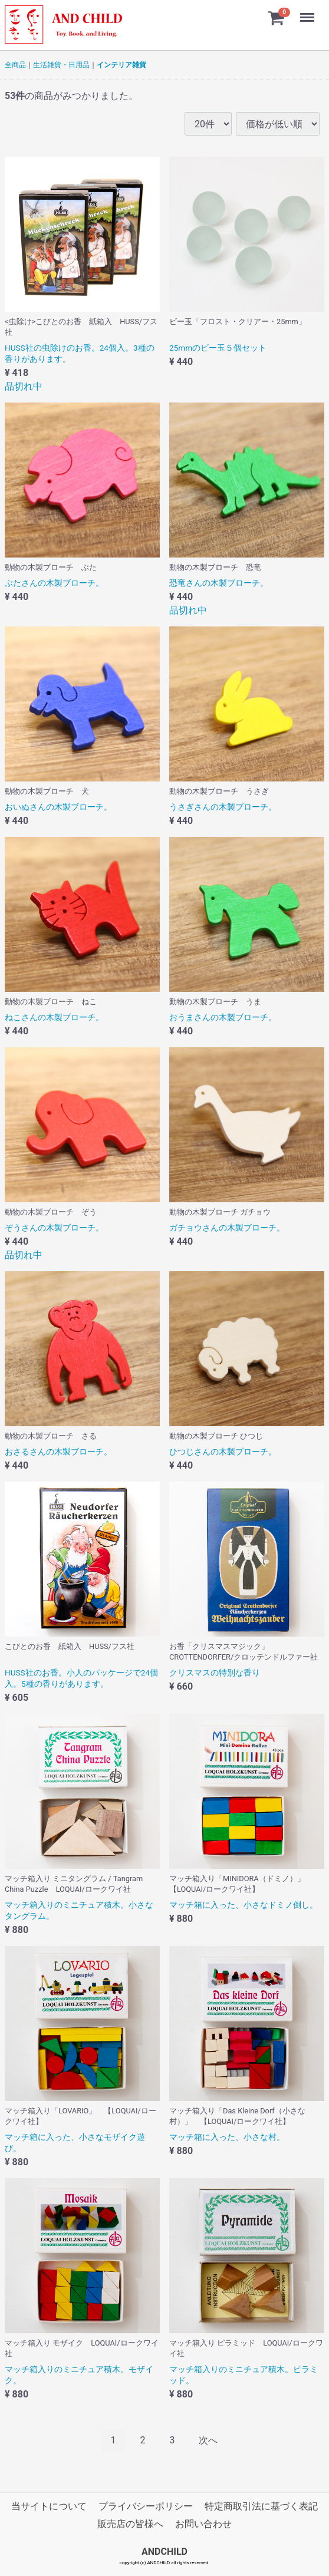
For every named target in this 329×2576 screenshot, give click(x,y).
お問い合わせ (203, 2523)
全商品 (15, 65)
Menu (308, 11)
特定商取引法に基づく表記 (261, 2506)
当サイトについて (49, 2506)
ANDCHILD (164, 2551)
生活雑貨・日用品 (61, 65)
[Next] (208, 2440)
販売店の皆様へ (130, 2523)
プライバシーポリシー (145, 2506)
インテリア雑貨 (121, 65)
